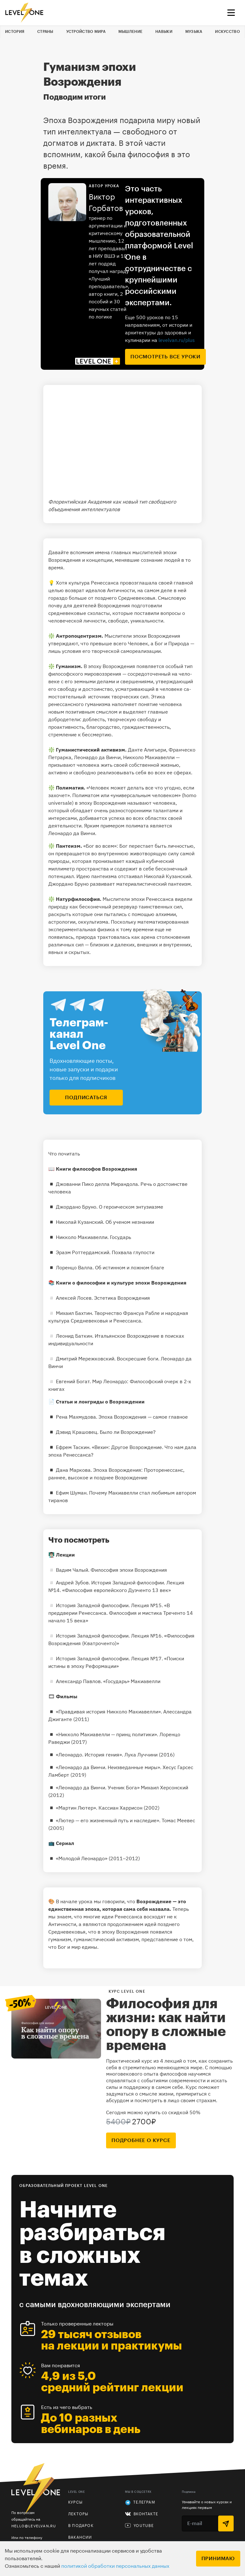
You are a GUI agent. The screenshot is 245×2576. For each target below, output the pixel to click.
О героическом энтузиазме (131, 1207)
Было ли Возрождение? (128, 1432)
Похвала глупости (133, 1252)
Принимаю (218, 2558)
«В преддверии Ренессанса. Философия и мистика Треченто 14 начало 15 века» (120, 1613)
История (14, 32)
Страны (45, 32)
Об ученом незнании (129, 1222)
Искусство (227, 32)
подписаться (86, 1097)
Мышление (130, 32)
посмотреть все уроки (165, 356)
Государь (120, 1237)
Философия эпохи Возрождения (129, 1570)
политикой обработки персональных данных (115, 2566)
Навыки (163, 32)
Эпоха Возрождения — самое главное (143, 1417)
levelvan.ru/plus (176, 340)
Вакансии (80, 2537)
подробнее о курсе (140, 2140)
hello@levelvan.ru (33, 2525)
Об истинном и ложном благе (129, 1267)
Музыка (193, 32)
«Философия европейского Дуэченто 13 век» (116, 1590)
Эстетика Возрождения (122, 1298)
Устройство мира (86, 32)
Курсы (75, 2502)
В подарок (80, 2526)
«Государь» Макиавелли (131, 1681)
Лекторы (78, 2514)
